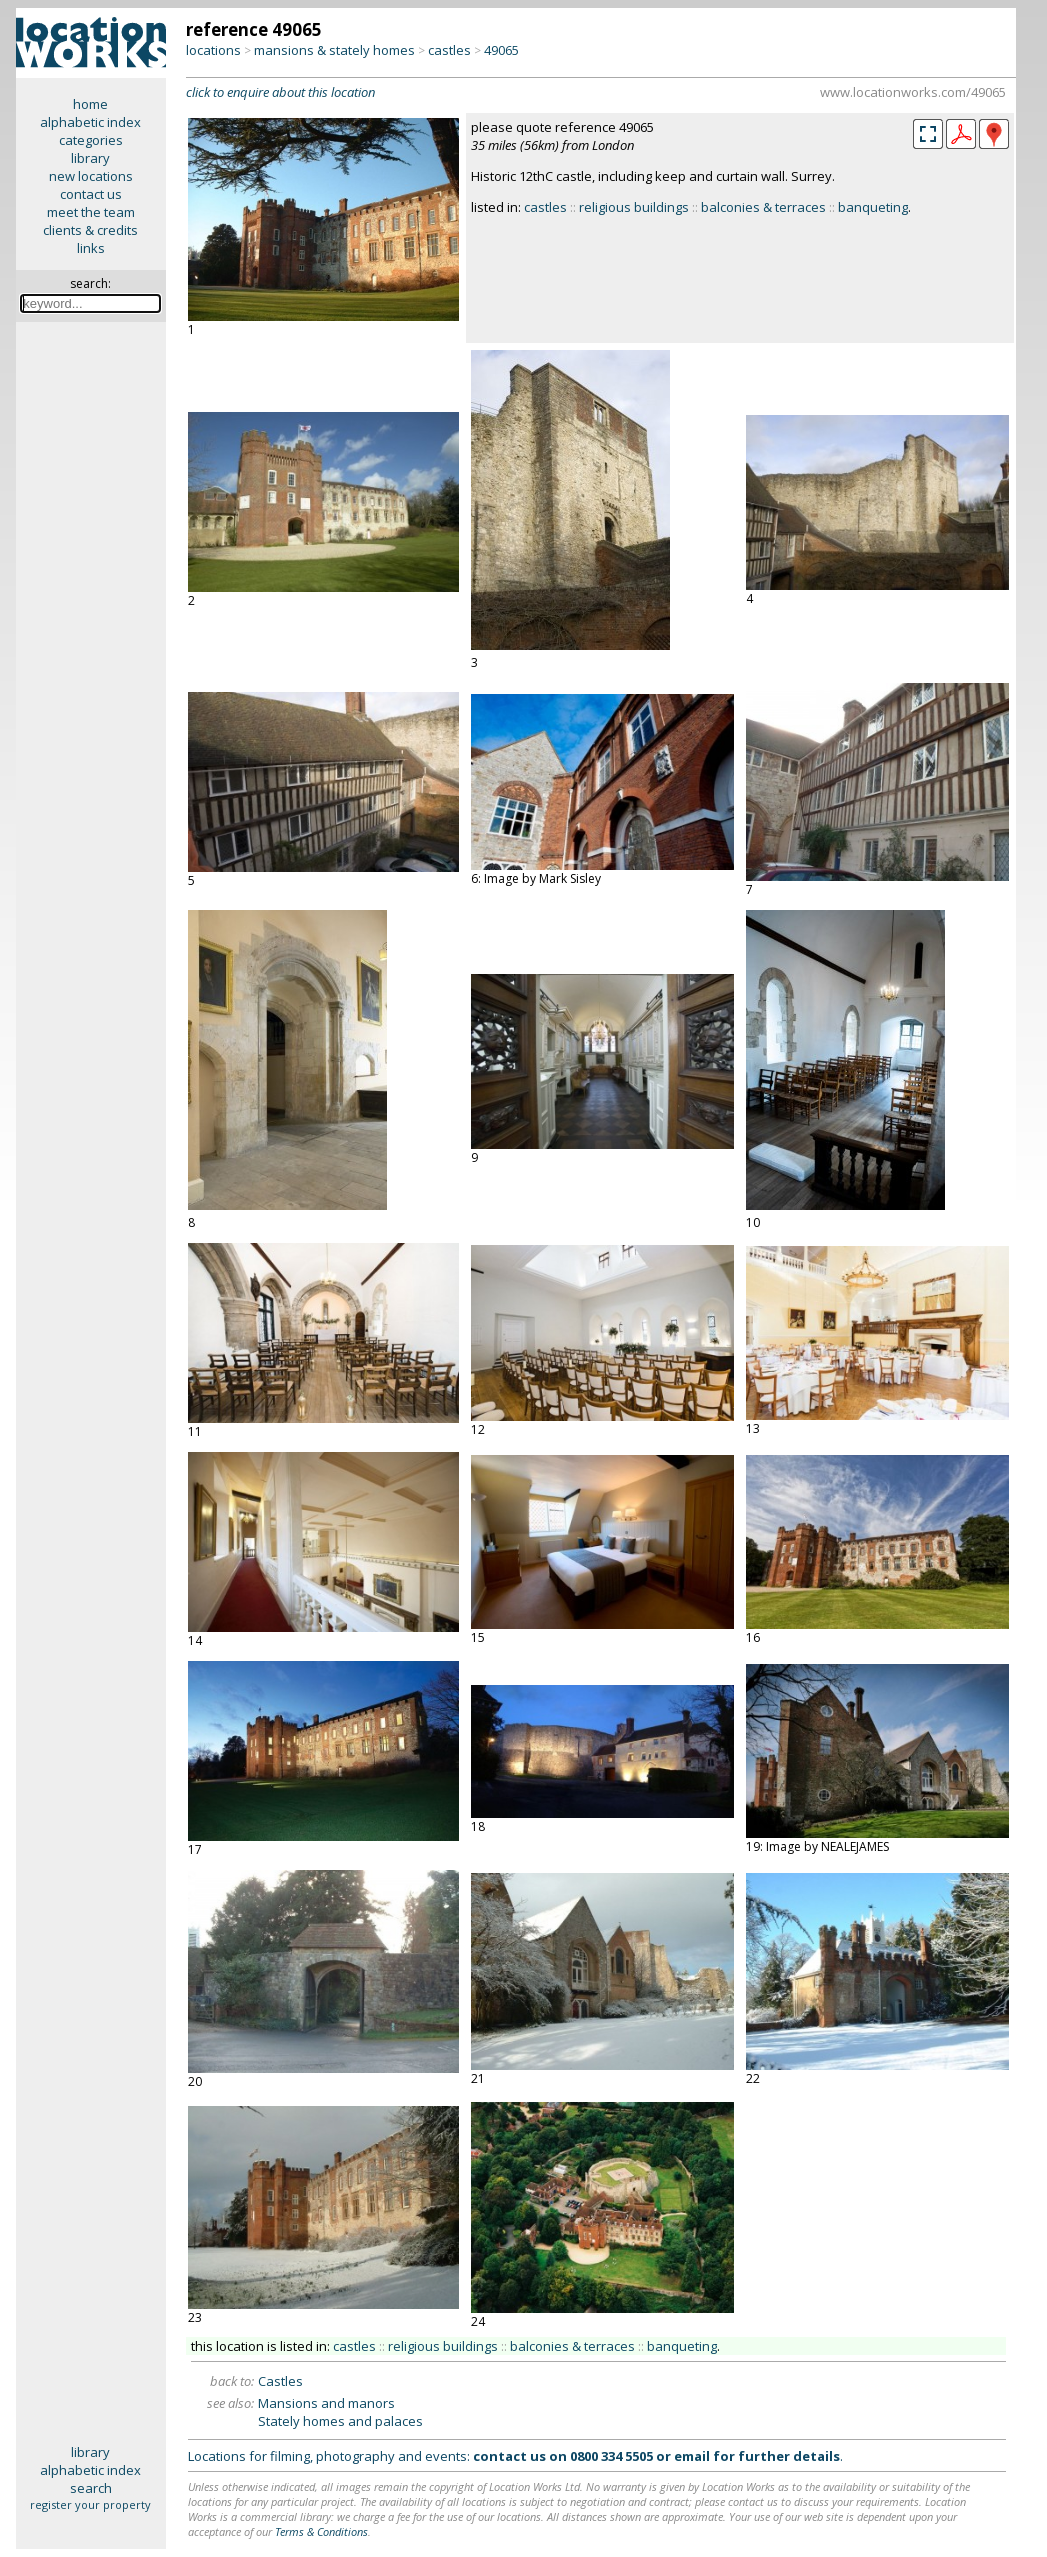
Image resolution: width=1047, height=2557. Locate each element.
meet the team (91, 212)
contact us (91, 194)
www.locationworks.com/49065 (913, 92)
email (692, 2456)
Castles (280, 2381)
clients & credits (90, 230)
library (90, 158)
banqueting (873, 207)
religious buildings (634, 207)
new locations (91, 176)
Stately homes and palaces (340, 2421)
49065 (501, 50)
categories (91, 140)
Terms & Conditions (321, 2531)
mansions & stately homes (334, 50)
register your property (90, 2504)
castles (449, 50)
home (90, 104)
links (91, 248)
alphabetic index (90, 122)
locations (213, 50)
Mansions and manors (326, 2403)
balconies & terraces (763, 207)
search (91, 2488)
